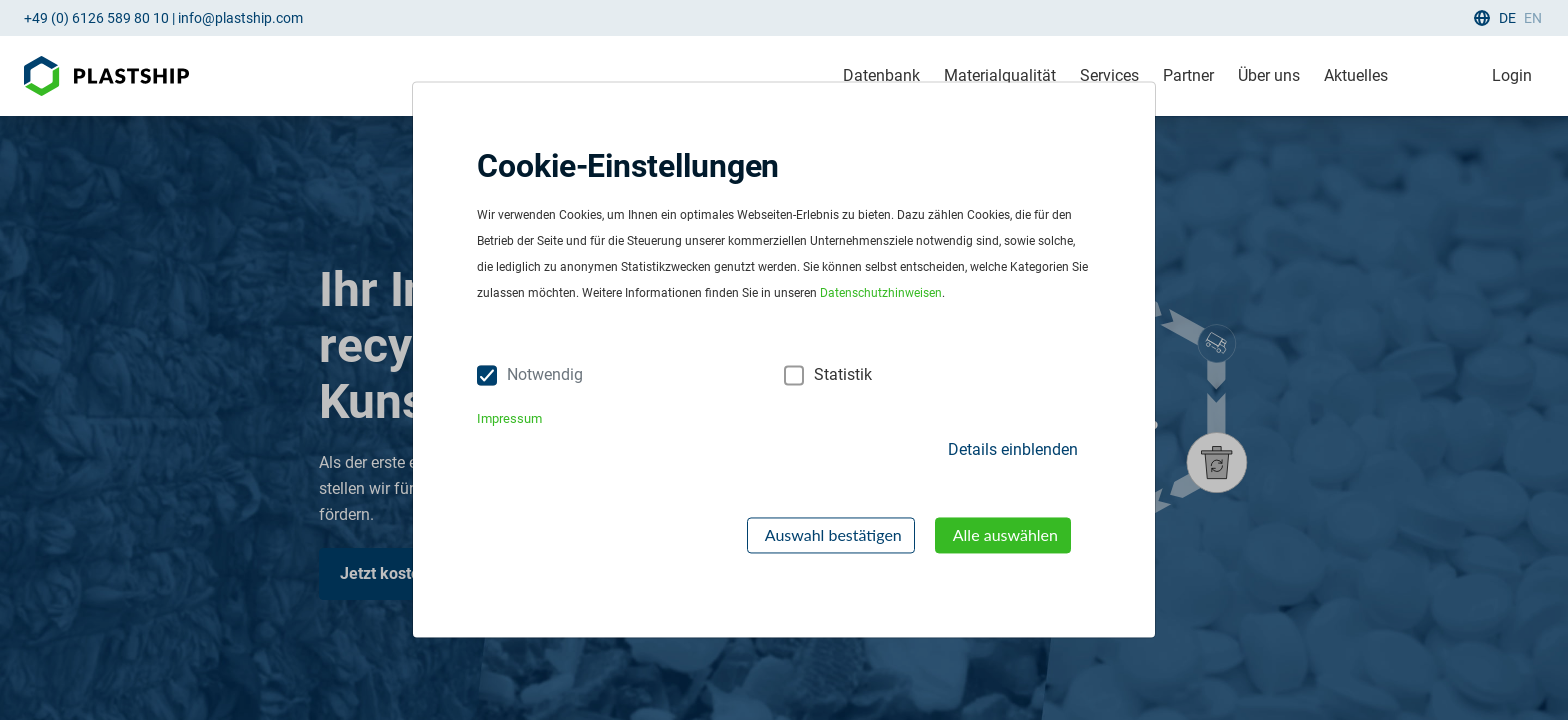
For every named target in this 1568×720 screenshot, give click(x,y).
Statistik (843, 375)
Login (1512, 75)
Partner (1188, 75)
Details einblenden (1013, 449)
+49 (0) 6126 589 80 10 (96, 18)
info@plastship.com (240, 18)
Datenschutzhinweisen (881, 294)
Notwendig (545, 375)
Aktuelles (1356, 75)
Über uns (1269, 75)
